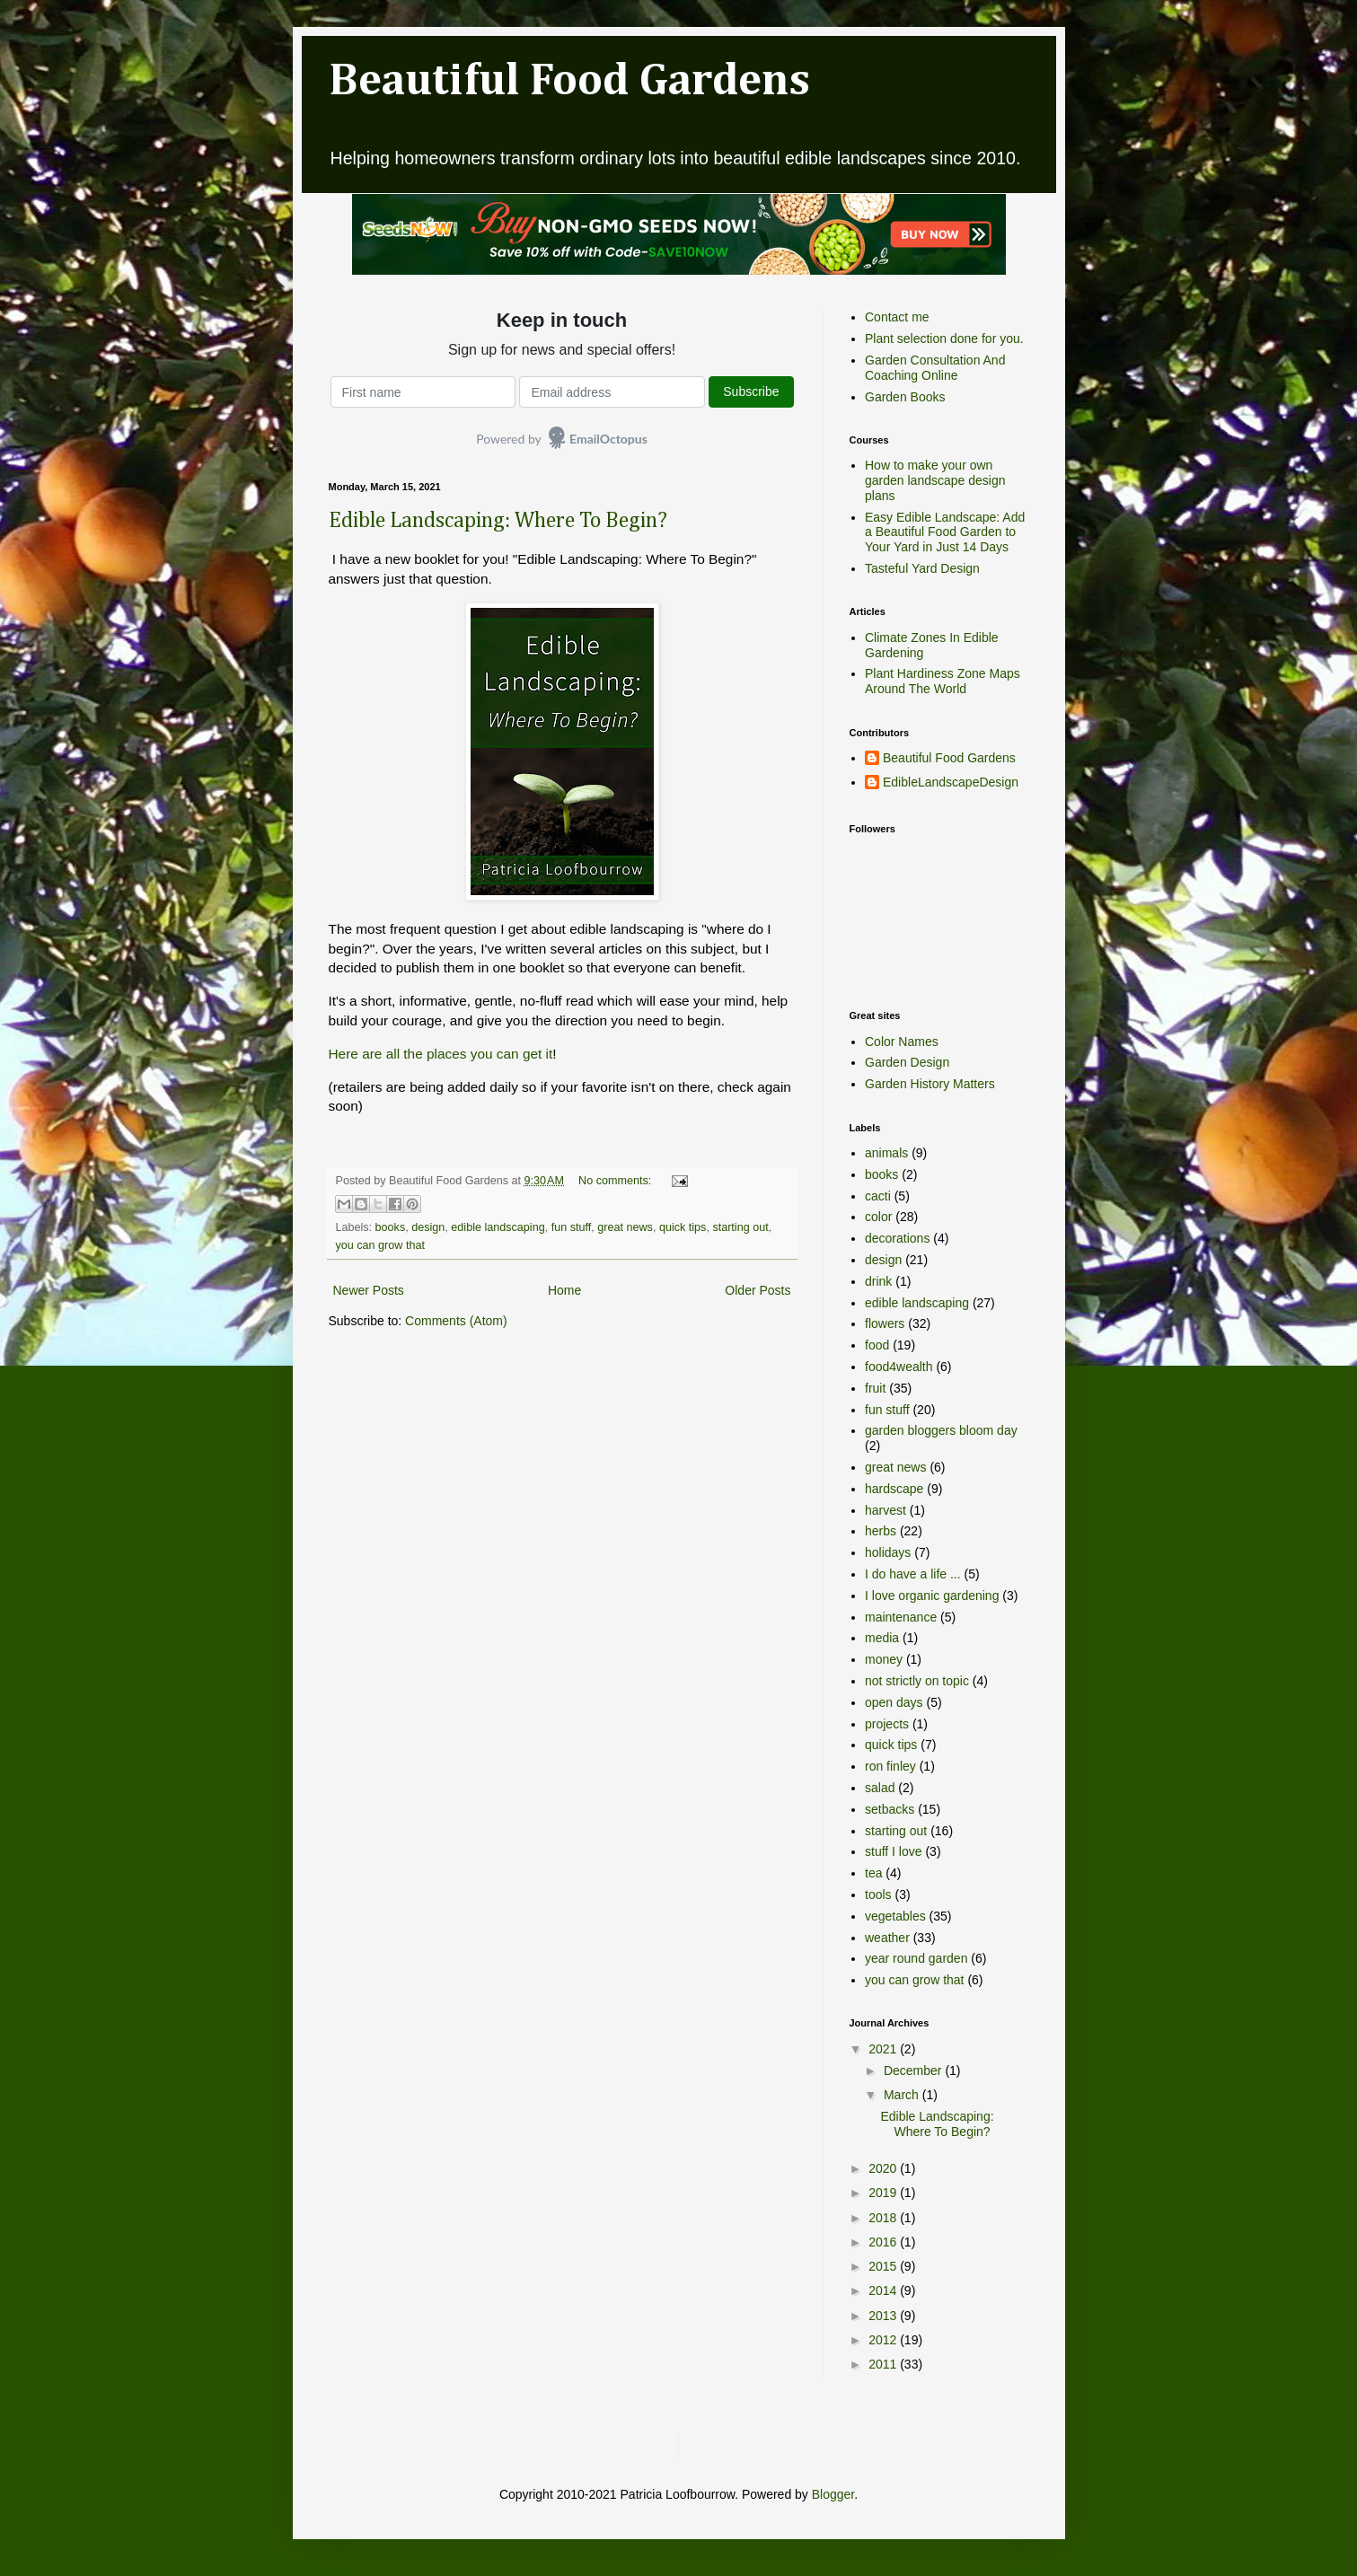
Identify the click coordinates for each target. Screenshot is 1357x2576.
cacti (878, 1196)
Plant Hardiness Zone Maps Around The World (942, 681)
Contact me (897, 317)
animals (886, 1153)
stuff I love (893, 1851)
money (884, 1659)
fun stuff (571, 1227)
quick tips (683, 1227)
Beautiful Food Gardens (569, 81)
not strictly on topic (917, 1681)
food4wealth (899, 1366)
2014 (884, 2290)
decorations (897, 1238)
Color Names (901, 1041)
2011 (884, 2364)
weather (887, 1937)
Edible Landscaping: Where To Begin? (498, 521)
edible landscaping (497, 1227)
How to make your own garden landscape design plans (935, 480)
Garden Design (907, 1062)
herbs (880, 1531)
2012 (884, 2340)
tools (878, 1894)
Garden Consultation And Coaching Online (935, 367)
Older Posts (757, 1290)
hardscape (894, 1488)
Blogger (833, 2494)
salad (879, 1787)
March (903, 2095)
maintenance (901, 1617)
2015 (884, 2266)
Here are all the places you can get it (441, 1053)
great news (625, 1227)
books (390, 1227)
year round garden (916, 1958)
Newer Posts (368, 1290)
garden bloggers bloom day (941, 1430)
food (877, 1345)
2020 (884, 2168)
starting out (740, 1227)
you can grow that (380, 1245)
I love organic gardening (932, 1595)
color (878, 1216)
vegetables (895, 1916)
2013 (884, 2315)
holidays (888, 1552)
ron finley (890, 1766)
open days (894, 1702)
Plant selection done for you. (944, 338)
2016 (884, 2242)
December (914, 2070)
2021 (884, 2049)
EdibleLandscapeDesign (950, 782)
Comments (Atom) (456, 1321)
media (882, 1638)
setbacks (889, 1809)
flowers (884, 1323)
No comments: (616, 1180)
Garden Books (905, 397)
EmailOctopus (608, 438)
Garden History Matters (930, 1084)
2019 (884, 2192)
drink (878, 1281)
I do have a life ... (913, 1574)
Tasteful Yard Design (922, 568)
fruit (875, 1388)
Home (564, 1290)
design (428, 1227)
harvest (885, 1510)
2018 (884, 2218)
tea (873, 1873)
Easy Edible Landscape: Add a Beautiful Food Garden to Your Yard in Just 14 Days (945, 532)
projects (887, 1724)
